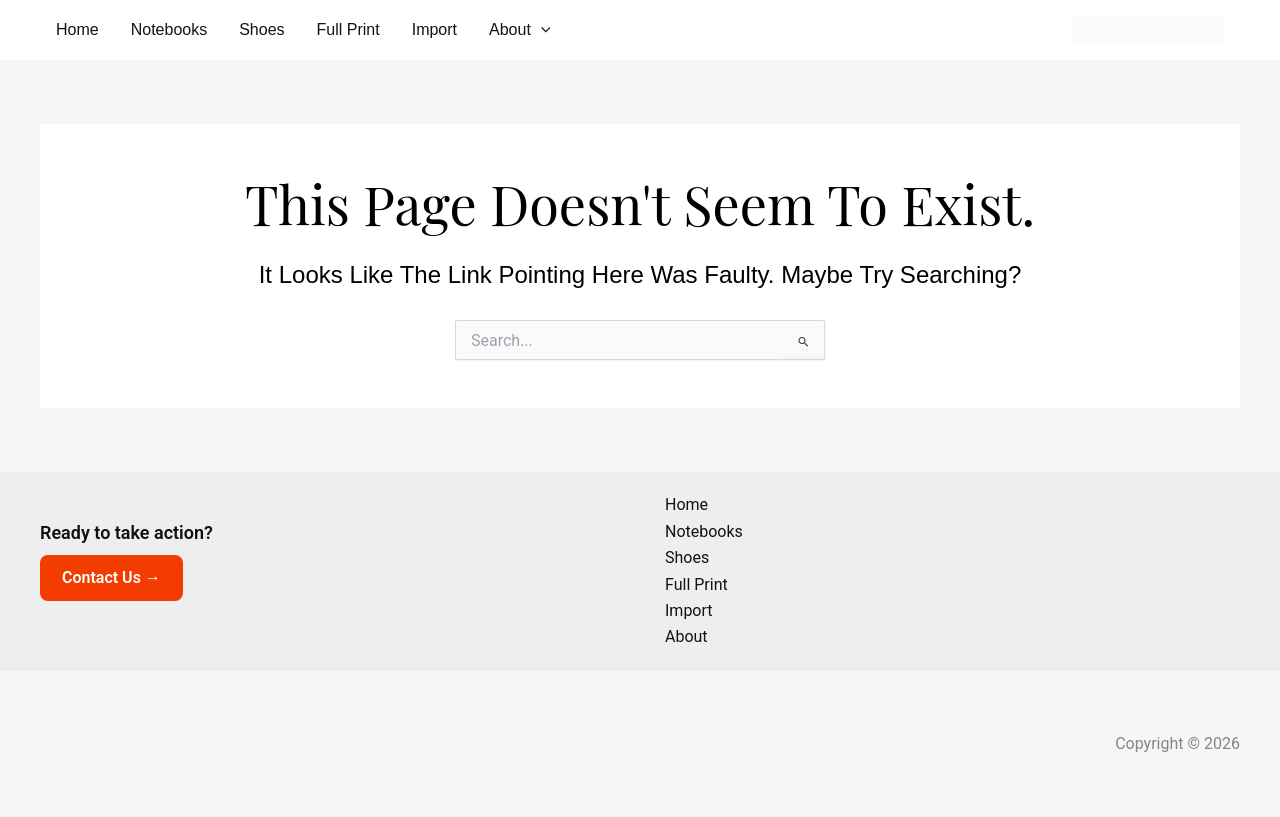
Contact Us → (111, 577)
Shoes (261, 29)
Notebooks (169, 29)
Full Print (348, 29)
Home (77, 29)
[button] (541, 30)
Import (434, 29)
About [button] (519, 30)
